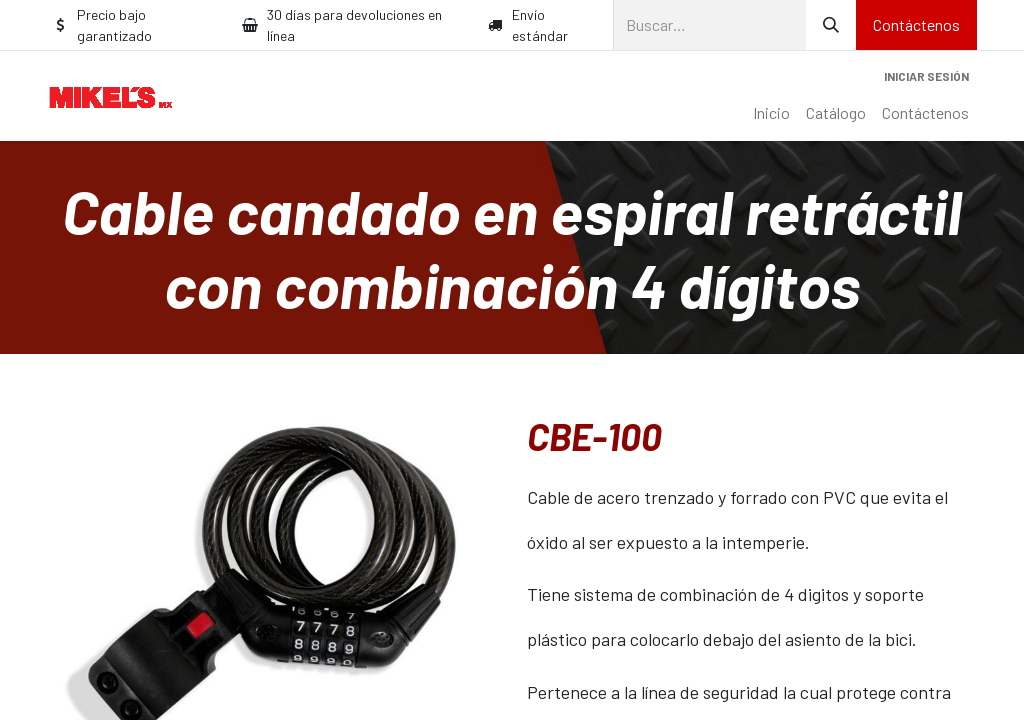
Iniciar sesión (926, 76)
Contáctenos (916, 24)
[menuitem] (771, 113)
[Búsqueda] (831, 25)
